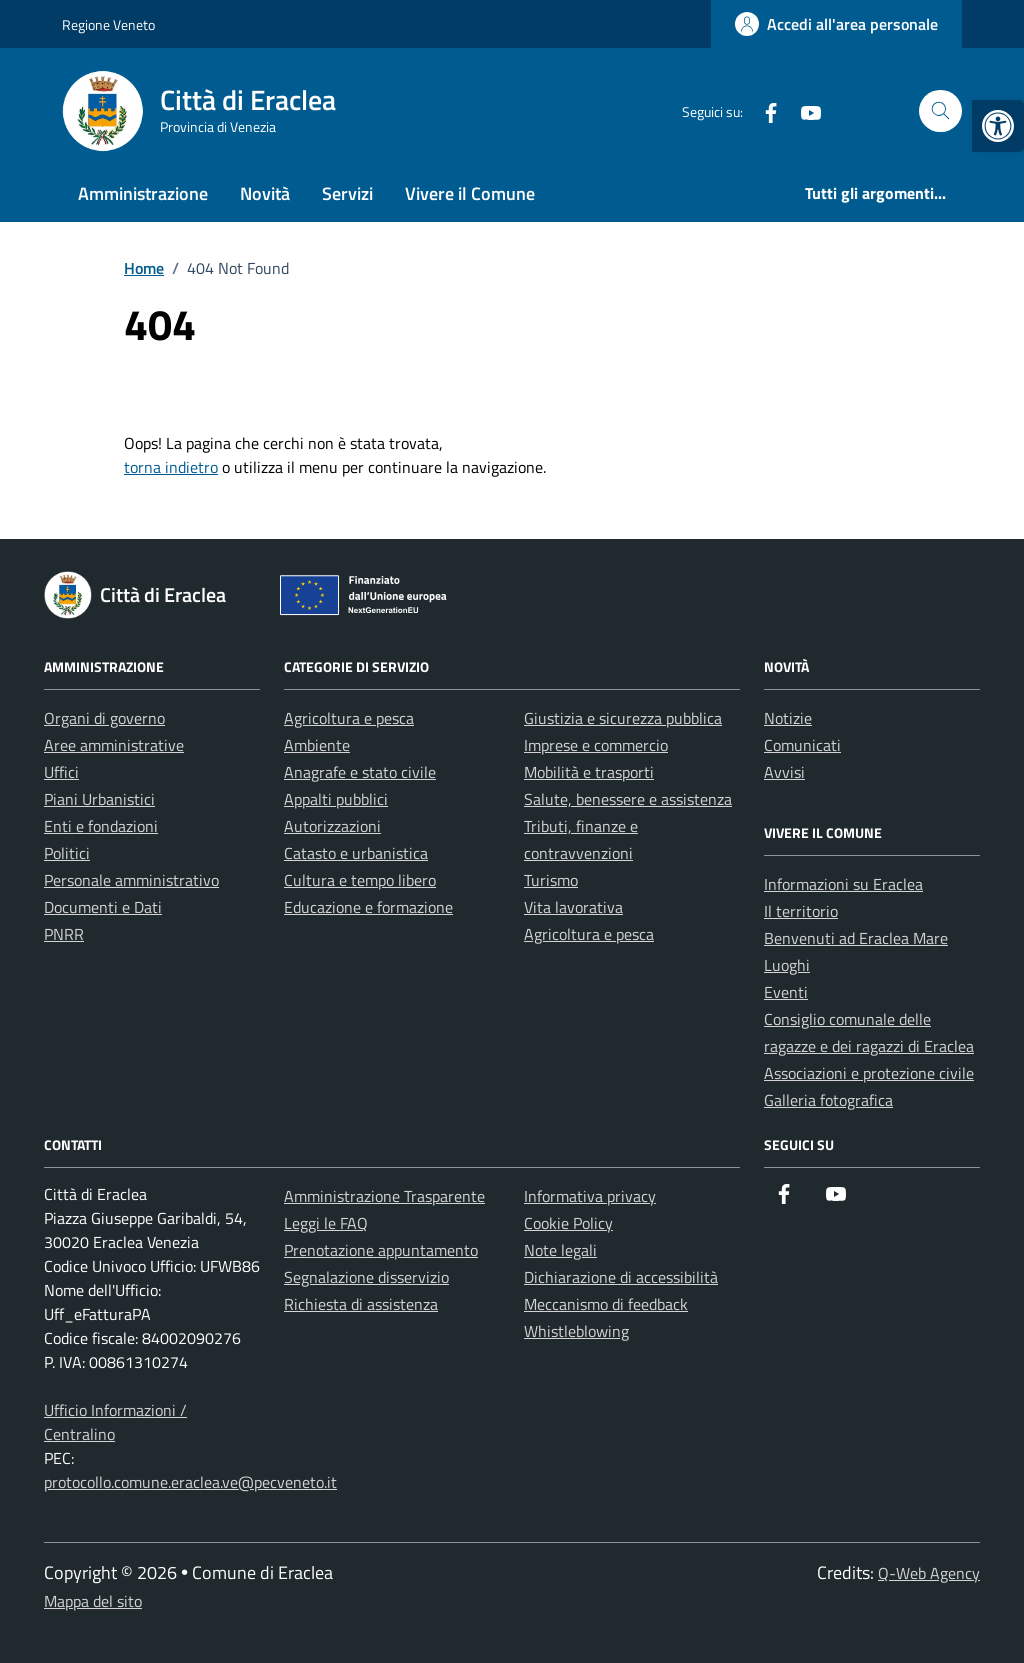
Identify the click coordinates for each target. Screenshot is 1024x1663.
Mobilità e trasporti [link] (589, 772)
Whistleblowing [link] (576, 1331)
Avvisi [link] (784, 772)
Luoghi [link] (787, 965)
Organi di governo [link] (104, 718)
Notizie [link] (788, 718)
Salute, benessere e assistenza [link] (628, 799)
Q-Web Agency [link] (929, 1573)
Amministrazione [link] (143, 193)
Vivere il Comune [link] (470, 193)
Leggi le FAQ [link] (326, 1223)
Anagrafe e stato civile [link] (360, 772)
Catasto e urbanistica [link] (356, 853)
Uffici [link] (61, 772)
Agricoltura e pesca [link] (349, 718)
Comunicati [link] (802, 745)
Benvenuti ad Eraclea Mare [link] (856, 938)
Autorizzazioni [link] (332, 826)
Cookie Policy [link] (568, 1223)
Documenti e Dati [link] (103, 907)
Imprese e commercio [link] (596, 745)
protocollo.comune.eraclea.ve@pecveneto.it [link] (190, 1482)
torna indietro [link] (171, 467)
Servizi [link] (347, 193)
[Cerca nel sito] (940, 111)
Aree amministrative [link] (114, 745)
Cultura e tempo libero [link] (360, 880)
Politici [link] (67, 853)
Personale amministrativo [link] (131, 880)
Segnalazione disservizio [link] (366, 1277)
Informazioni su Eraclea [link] (843, 884)
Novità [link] (265, 193)
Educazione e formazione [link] (368, 907)
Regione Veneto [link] (108, 24)
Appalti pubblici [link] (336, 799)
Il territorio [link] (801, 911)
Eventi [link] (786, 992)
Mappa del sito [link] (93, 1601)
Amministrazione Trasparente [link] (384, 1196)
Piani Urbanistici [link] (99, 799)
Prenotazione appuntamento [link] (381, 1250)
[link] (998, 126)
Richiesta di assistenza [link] (361, 1304)
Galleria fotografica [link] (828, 1100)
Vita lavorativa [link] (573, 907)
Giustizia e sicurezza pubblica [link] (623, 718)
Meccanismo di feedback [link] (606, 1304)
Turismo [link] (551, 880)
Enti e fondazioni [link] (101, 826)
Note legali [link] (560, 1250)
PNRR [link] (64, 934)
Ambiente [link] (317, 745)
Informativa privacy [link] (590, 1196)
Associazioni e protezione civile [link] (869, 1073)
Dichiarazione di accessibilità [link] (621, 1277)
